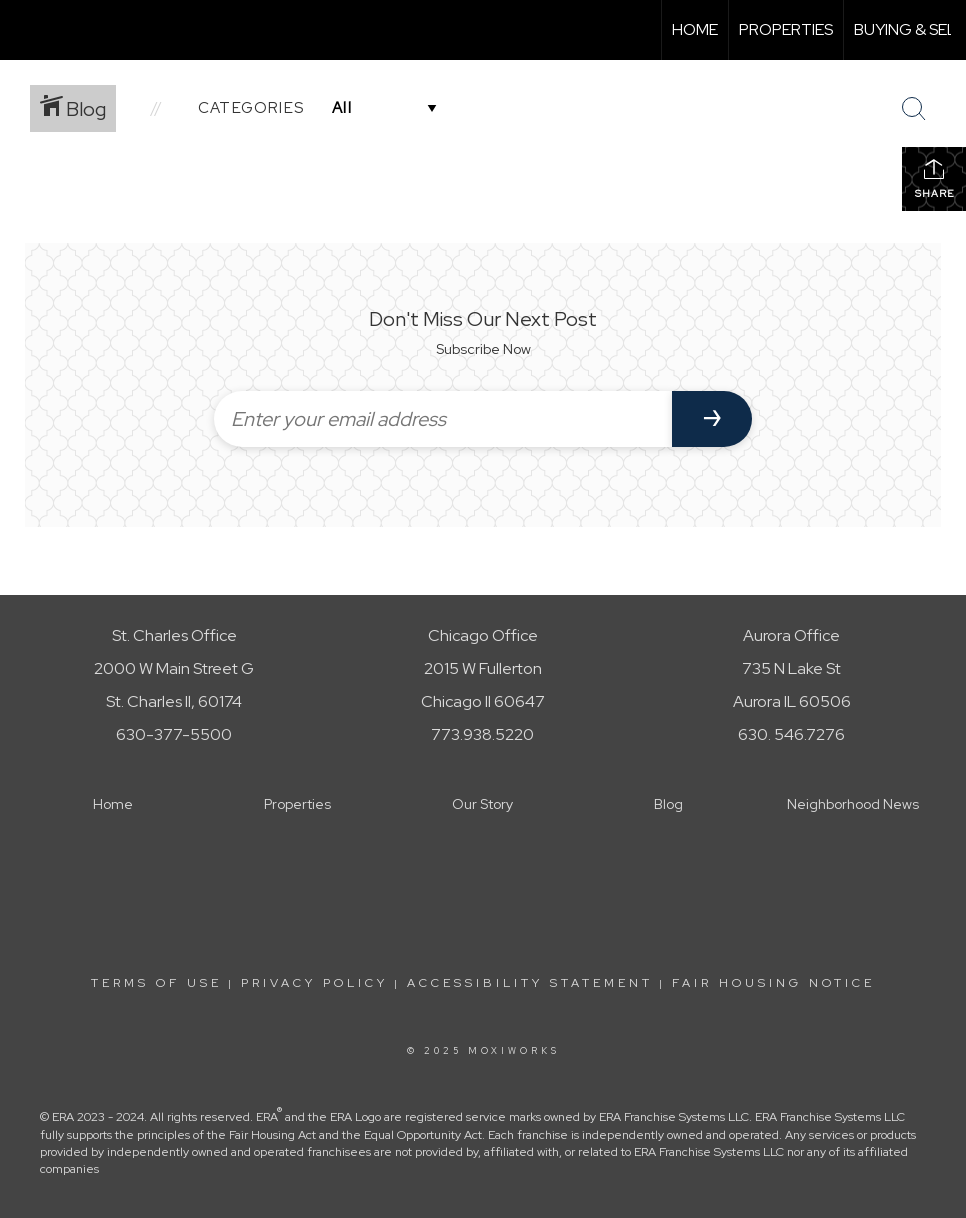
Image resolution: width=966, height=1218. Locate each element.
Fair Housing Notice (773, 983)
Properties (786, 29)
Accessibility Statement (530, 983)
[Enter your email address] (443, 419)
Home (695, 29)
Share (934, 178)
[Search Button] (914, 109)
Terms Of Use (156, 983)
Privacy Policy (314, 983)
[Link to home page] (25, 30)
